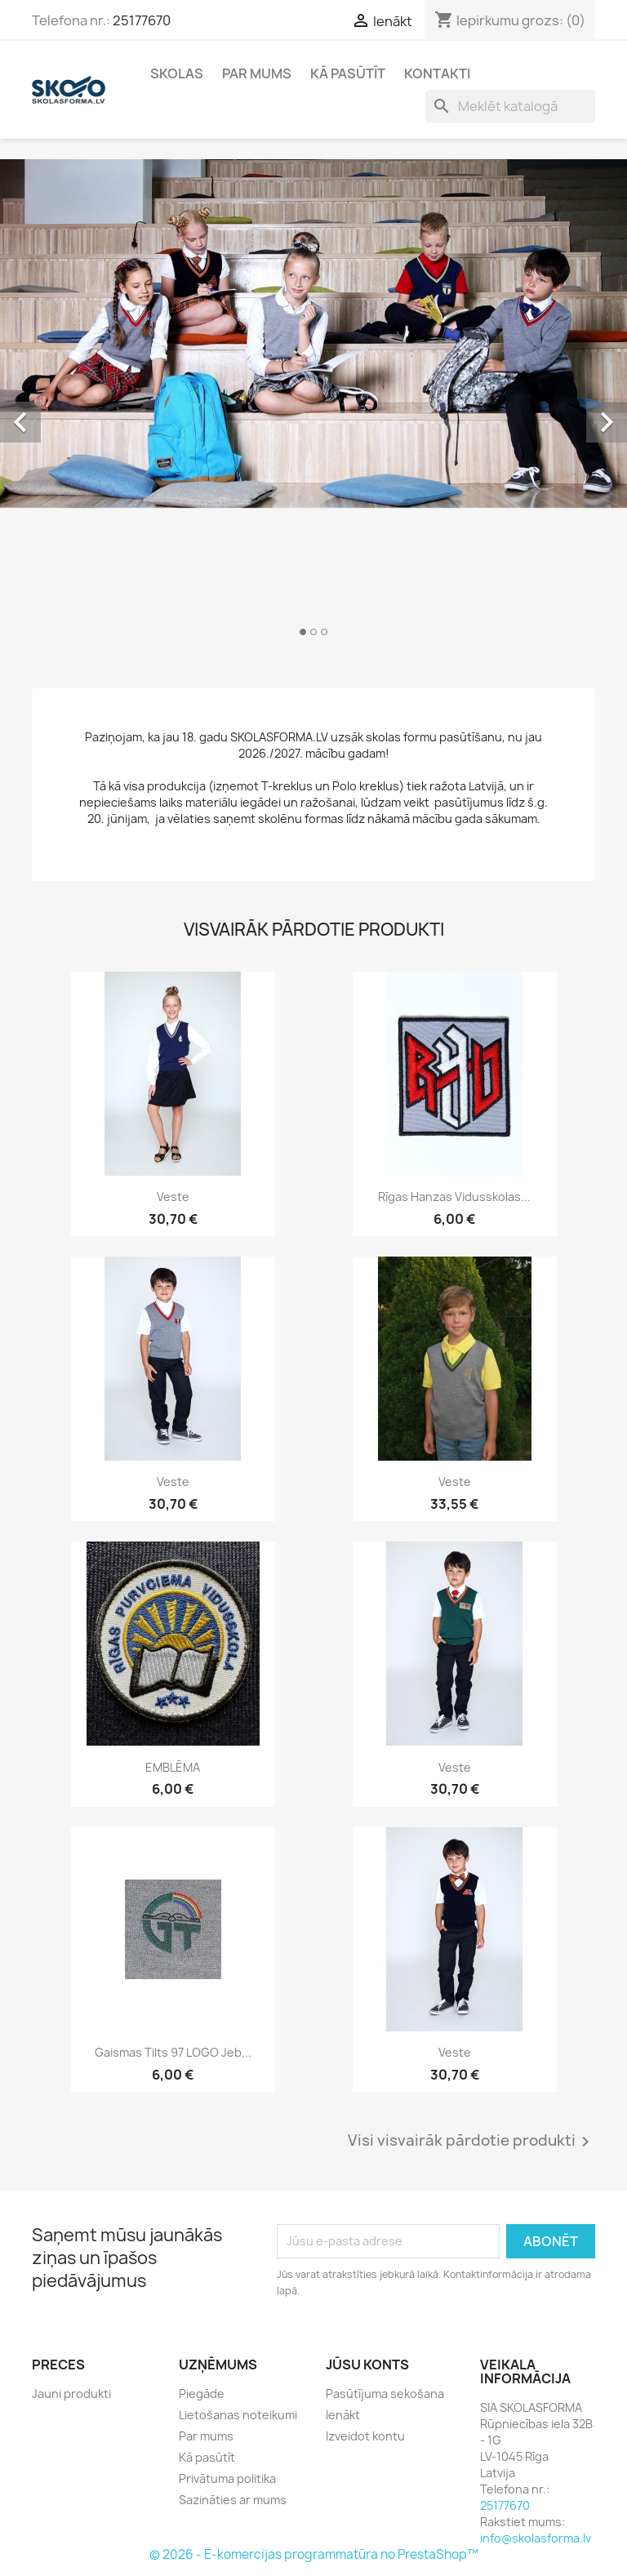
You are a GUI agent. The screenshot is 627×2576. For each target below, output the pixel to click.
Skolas (176, 73)
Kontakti (437, 73)
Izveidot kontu (365, 2436)
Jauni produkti (71, 2393)
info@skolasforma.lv (535, 2538)
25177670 (142, 20)
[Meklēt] (510, 106)
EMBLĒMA (172, 1767)
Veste (173, 1196)
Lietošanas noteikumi (238, 2415)
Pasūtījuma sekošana (385, 2393)
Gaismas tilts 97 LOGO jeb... (173, 2052)
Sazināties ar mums (233, 2499)
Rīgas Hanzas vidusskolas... (454, 1196)
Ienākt (343, 2415)
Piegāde (202, 2393)
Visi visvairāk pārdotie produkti (471, 2141)
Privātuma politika (227, 2478)
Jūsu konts (367, 2365)
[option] (313, 404)
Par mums (256, 73)
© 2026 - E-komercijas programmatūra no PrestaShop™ (313, 2554)
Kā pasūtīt (347, 73)
